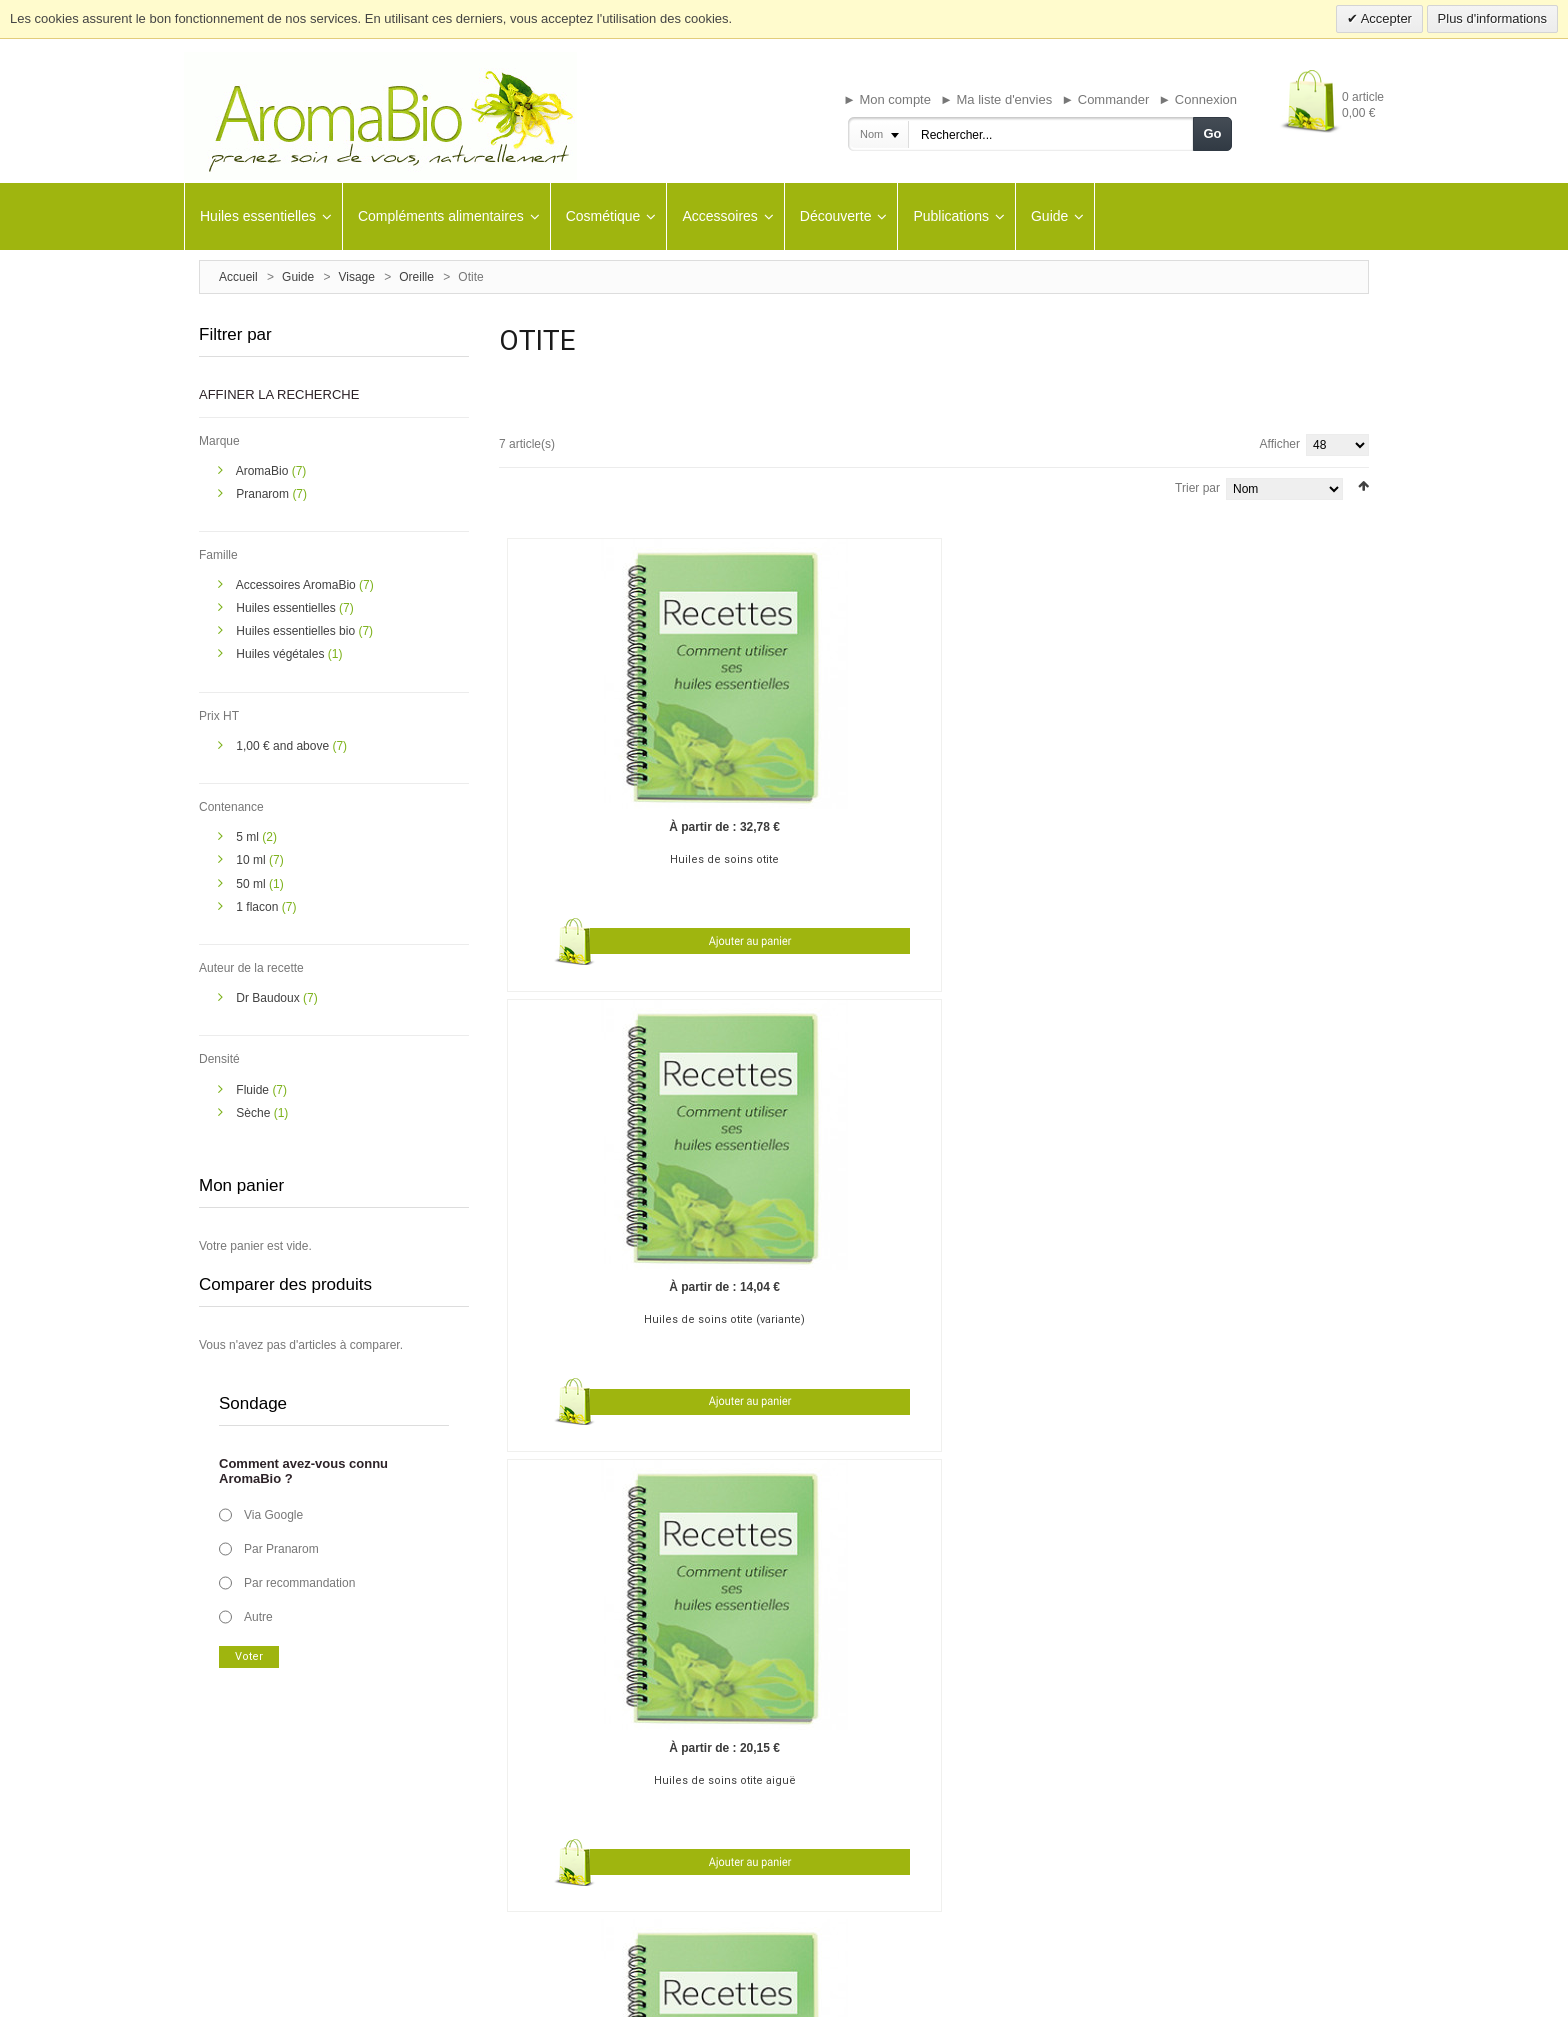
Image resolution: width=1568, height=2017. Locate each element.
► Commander (1105, 99)
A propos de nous (242, 1815)
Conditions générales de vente (745, 1994)
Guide (298, 277)
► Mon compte (887, 99)
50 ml (252, 884)
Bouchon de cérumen (556, 1329)
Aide (690, 1865)
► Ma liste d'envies (996, 99)
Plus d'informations (1492, 18)
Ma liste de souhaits (727, 1815)
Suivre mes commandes (738, 1840)
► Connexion (1197, 99)
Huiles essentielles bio (297, 631)
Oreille (416, 277)
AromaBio (264, 471)
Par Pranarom (281, 1549)
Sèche (254, 1113)
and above (284, 746)
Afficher (1280, 444)
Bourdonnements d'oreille (705, 1329)
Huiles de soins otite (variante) (827, 776)
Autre (258, 1617)
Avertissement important (602, 1994)
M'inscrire (702, 1766)
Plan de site (903, 1994)
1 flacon (258, 907)
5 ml (249, 837)
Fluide (254, 1090)
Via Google (273, 1515)
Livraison (461, 1790)
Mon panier (706, 1790)
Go (1212, 133)
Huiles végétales (281, 654)
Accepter (1385, 18)
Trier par (1197, 488)
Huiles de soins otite (613, 776)
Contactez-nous (237, 1840)
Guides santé (471, 1766)
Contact (847, 1994)
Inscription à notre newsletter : (1239, 1766)
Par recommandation (299, 1583)
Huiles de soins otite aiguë (1041, 776)
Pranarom (264, 494)
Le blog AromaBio (242, 1766)
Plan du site (227, 1790)
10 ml (252, 860)
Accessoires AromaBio (297, 585)
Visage (356, 277)
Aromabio (942, 1766)
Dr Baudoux (269, 998)
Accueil (238, 277)
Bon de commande (485, 1815)
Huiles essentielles (287, 608)
